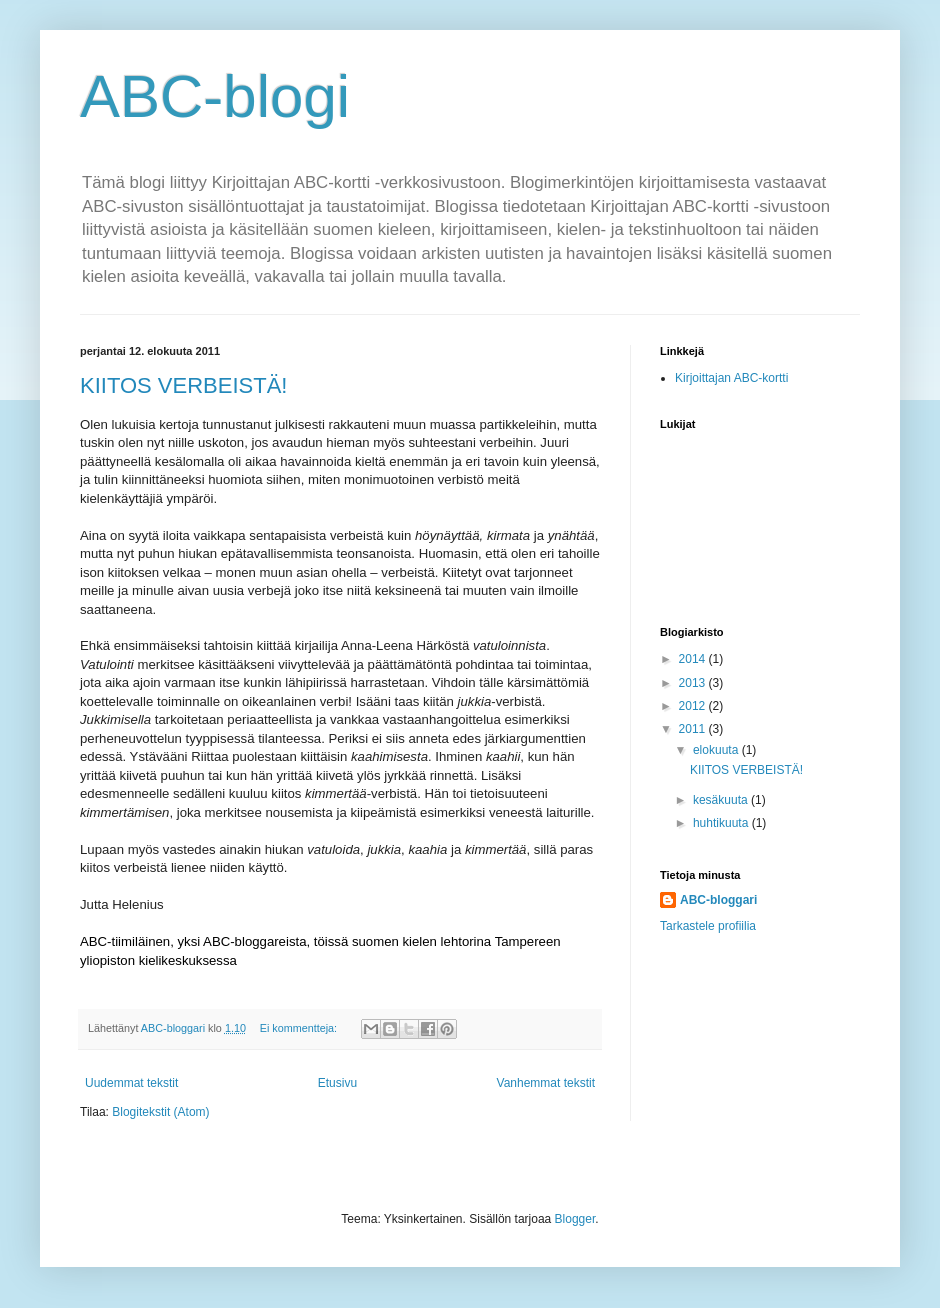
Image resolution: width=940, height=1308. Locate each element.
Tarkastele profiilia (708, 926)
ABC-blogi (215, 96)
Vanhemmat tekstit (546, 1083)
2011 (694, 729)
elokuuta (717, 750)
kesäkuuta (722, 800)
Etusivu (337, 1083)
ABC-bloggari (718, 900)
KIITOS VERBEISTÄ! (183, 385)
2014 (694, 659)
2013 (694, 683)
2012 (694, 706)
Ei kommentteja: (300, 1028)
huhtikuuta (722, 823)
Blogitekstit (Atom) (160, 1112)
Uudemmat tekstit (131, 1083)
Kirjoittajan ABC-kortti (731, 378)
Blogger (575, 1219)
